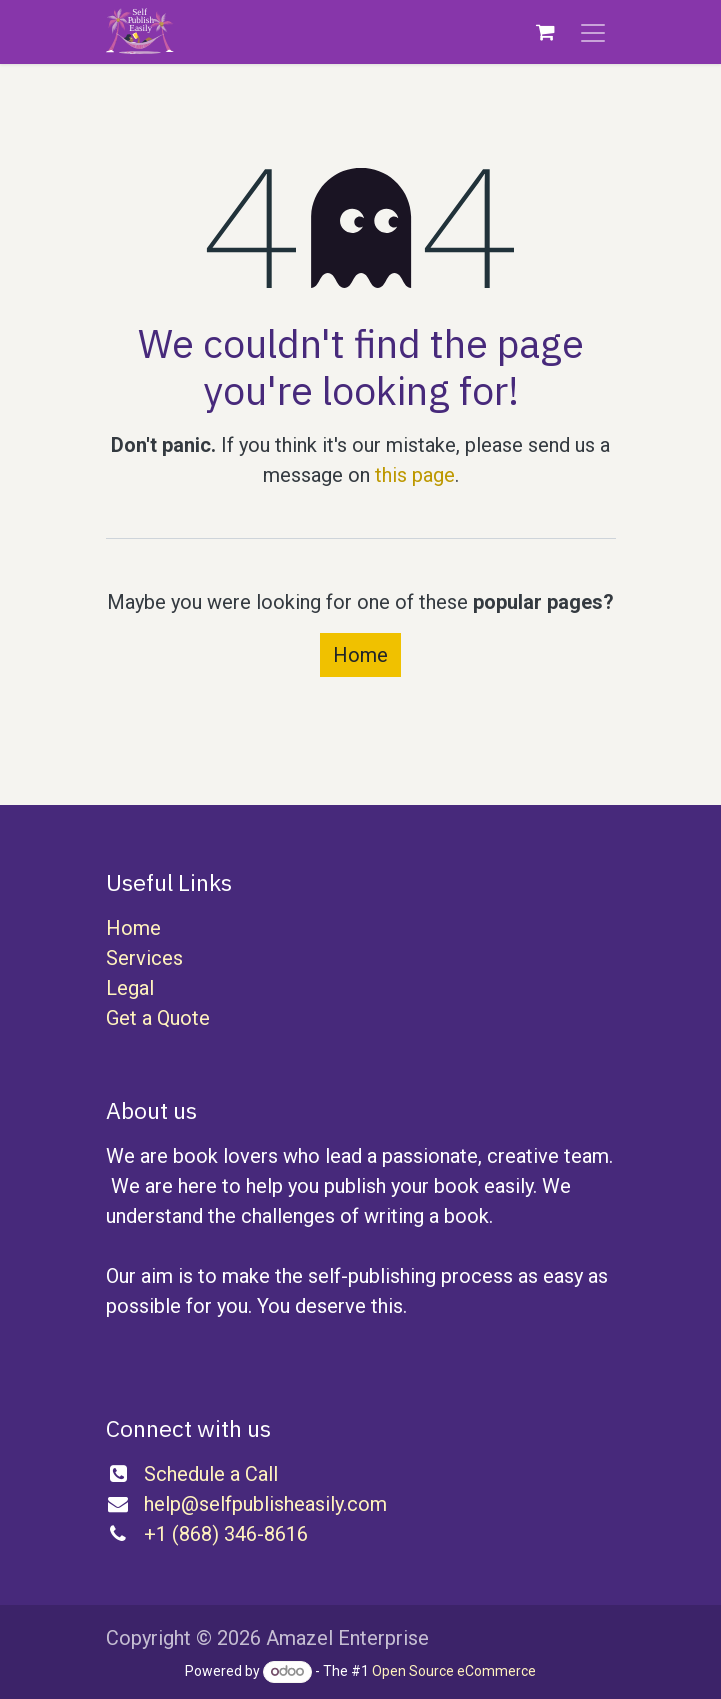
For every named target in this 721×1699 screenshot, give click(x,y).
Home (360, 655)
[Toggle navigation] (593, 32)
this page (415, 475)
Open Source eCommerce (454, 1671)
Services (144, 958)
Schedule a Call (211, 1474)
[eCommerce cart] (546, 32)
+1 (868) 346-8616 (226, 1534)
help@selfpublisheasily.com (265, 1504)
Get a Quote (158, 1018)
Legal (130, 988)
